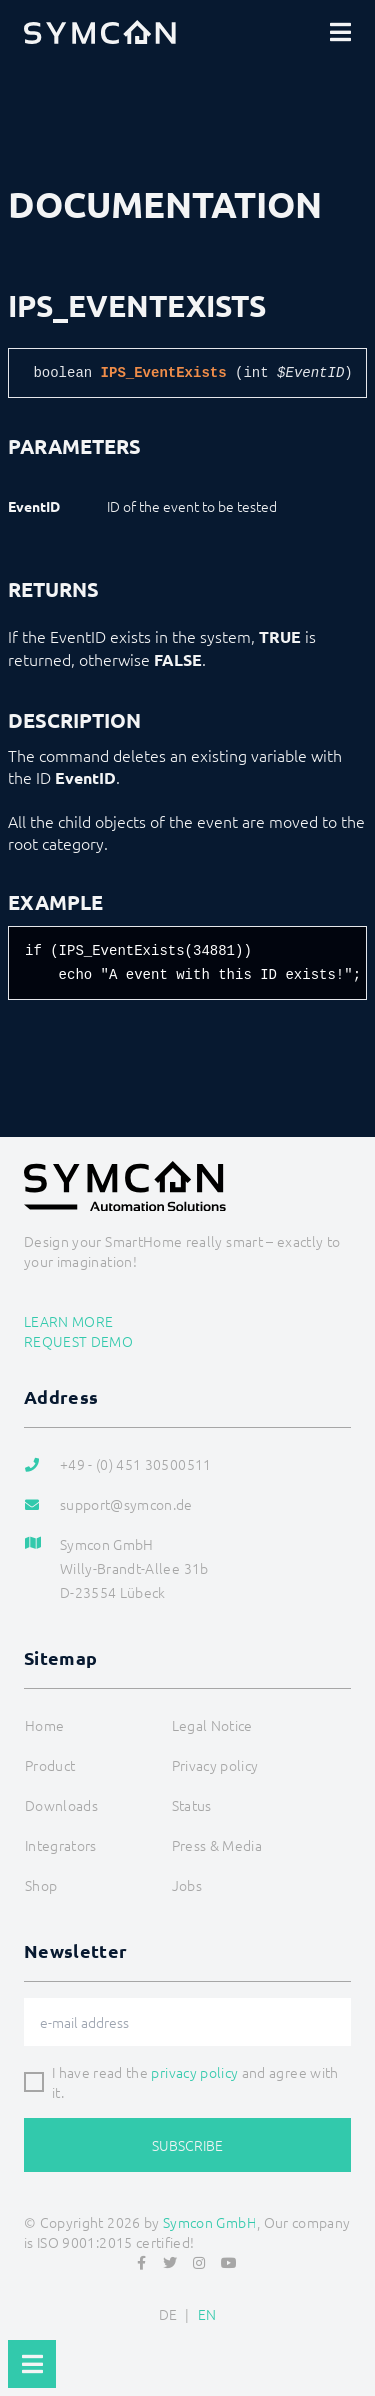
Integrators (61, 1845)
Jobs (187, 1885)
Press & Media (217, 1845)
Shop (41, 1885)
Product (50, 1765)
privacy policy (194, 2072)
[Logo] (100, 32)
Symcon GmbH (210, 2222)
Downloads (61, 1805)
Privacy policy (215, 1765)
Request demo (78, 1341)
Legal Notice (212, 1725)
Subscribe (187, 2145)
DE (168, 2314)
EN (207, 2314)
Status (192, 1805)
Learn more (69, 1321)
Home (44, 1725)
